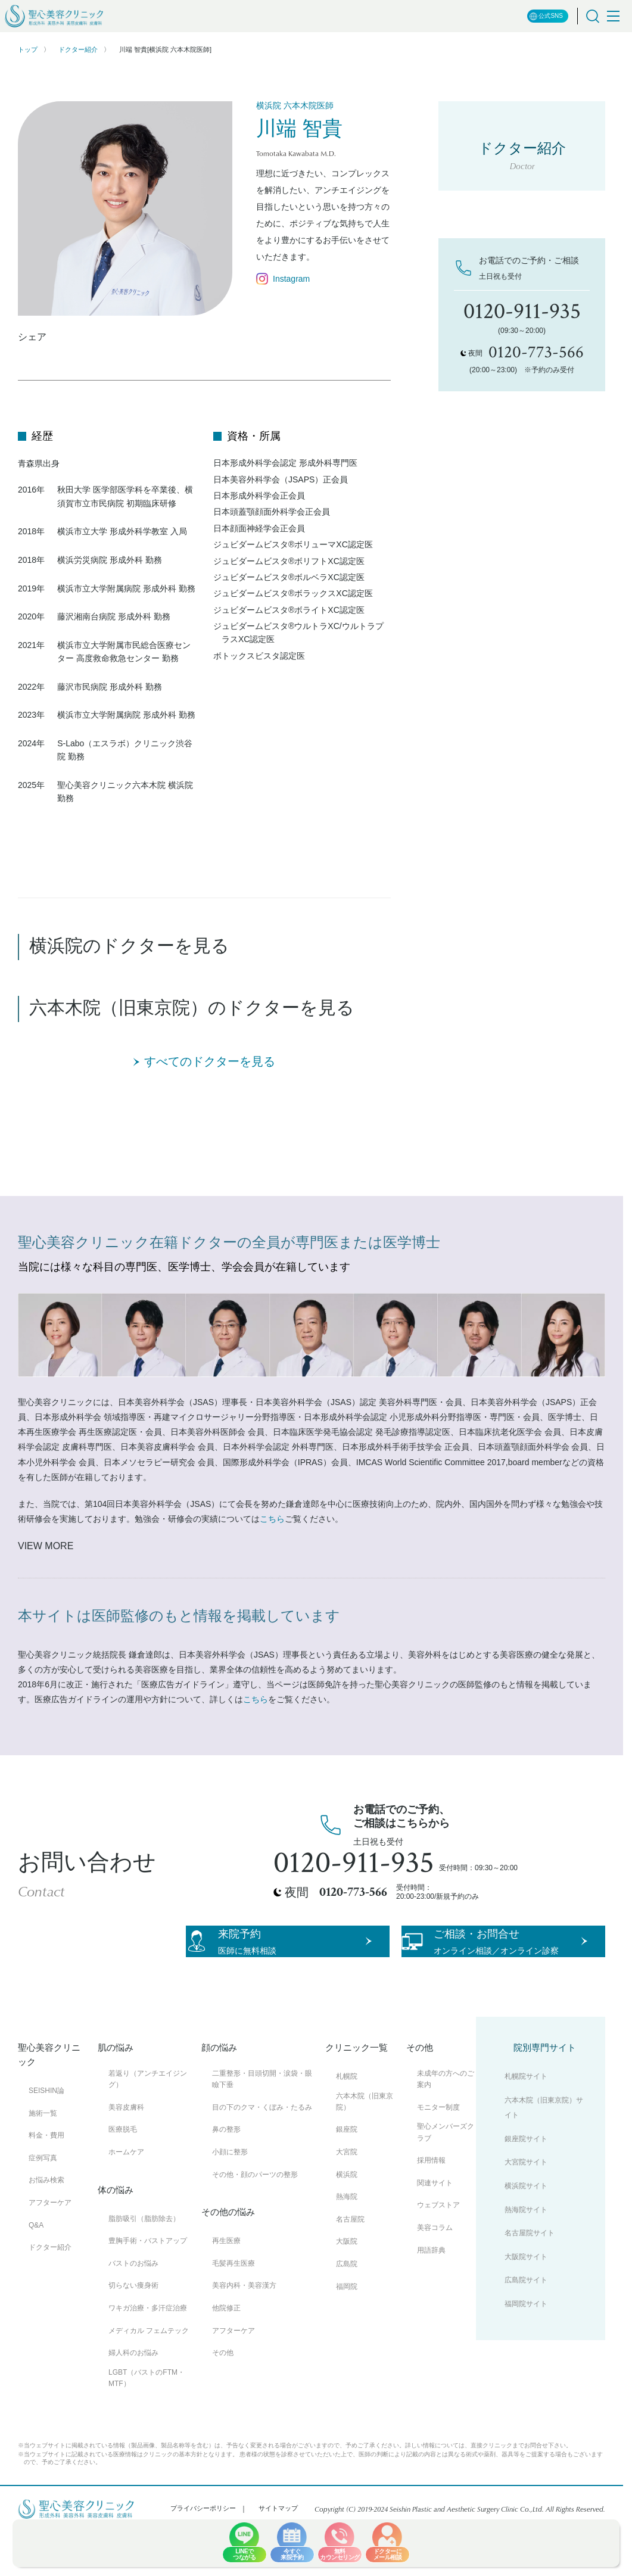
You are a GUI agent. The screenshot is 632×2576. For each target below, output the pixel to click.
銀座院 (346, 2173)
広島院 (346, 2307)
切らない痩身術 (133, 2329)
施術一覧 (43, 2156)
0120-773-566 (353, 1892)
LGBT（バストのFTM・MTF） (146, 2421)
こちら (272, 1519)
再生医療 (226, 2284)
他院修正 (226, 2351)
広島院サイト (526, 2323)
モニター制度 (438, 2150)
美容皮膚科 (126, 2150)
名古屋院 (350, 2262)
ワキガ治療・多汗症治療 (147, 2351)
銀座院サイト (526, 2182)
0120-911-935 (353, 1863)
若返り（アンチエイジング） (147, 2122)
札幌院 (346, 2119)
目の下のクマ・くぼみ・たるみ (262, 2150)
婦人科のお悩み (133, 2396)
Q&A (36, 2268)
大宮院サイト (526, 2205)
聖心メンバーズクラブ (445, 2175)
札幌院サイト (526, 2119)
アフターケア (50, 2245)
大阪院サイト (526, 2299)
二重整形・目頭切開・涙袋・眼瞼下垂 (262, 2122)
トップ (28, 49)
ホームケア (126, 2195)
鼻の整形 (226, 2173)
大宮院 (346, 2195)
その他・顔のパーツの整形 (255, 2217)
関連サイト (435, 2226)
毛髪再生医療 (233, 2306)
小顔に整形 (230, 2195)
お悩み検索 (46, 2223)
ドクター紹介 (78, 49)
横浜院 (346, 2217)
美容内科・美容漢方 (244, 2329)
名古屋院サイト (530, 2276)
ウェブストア (438, 2248)
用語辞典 (431, 2293)
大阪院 (346, 2285)
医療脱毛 (122, 2173)
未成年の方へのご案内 (445, 2122)
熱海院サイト (526, 2252)
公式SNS (546, 16)
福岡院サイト (526, 2347)
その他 (223, 2396)
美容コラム (435, 2270)
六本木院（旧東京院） (364, 2144)
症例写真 (43, 2201)
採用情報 (431, 2204)
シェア (32, 337)
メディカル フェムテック (148, 2373)
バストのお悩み (133, 2306)
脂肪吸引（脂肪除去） (144, 2261)
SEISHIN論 (46, 2133)
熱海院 (346, 2240)
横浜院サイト (526, 2229)
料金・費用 (46, 2179)
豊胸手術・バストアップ (147, 2284)
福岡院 (346, 2329)
